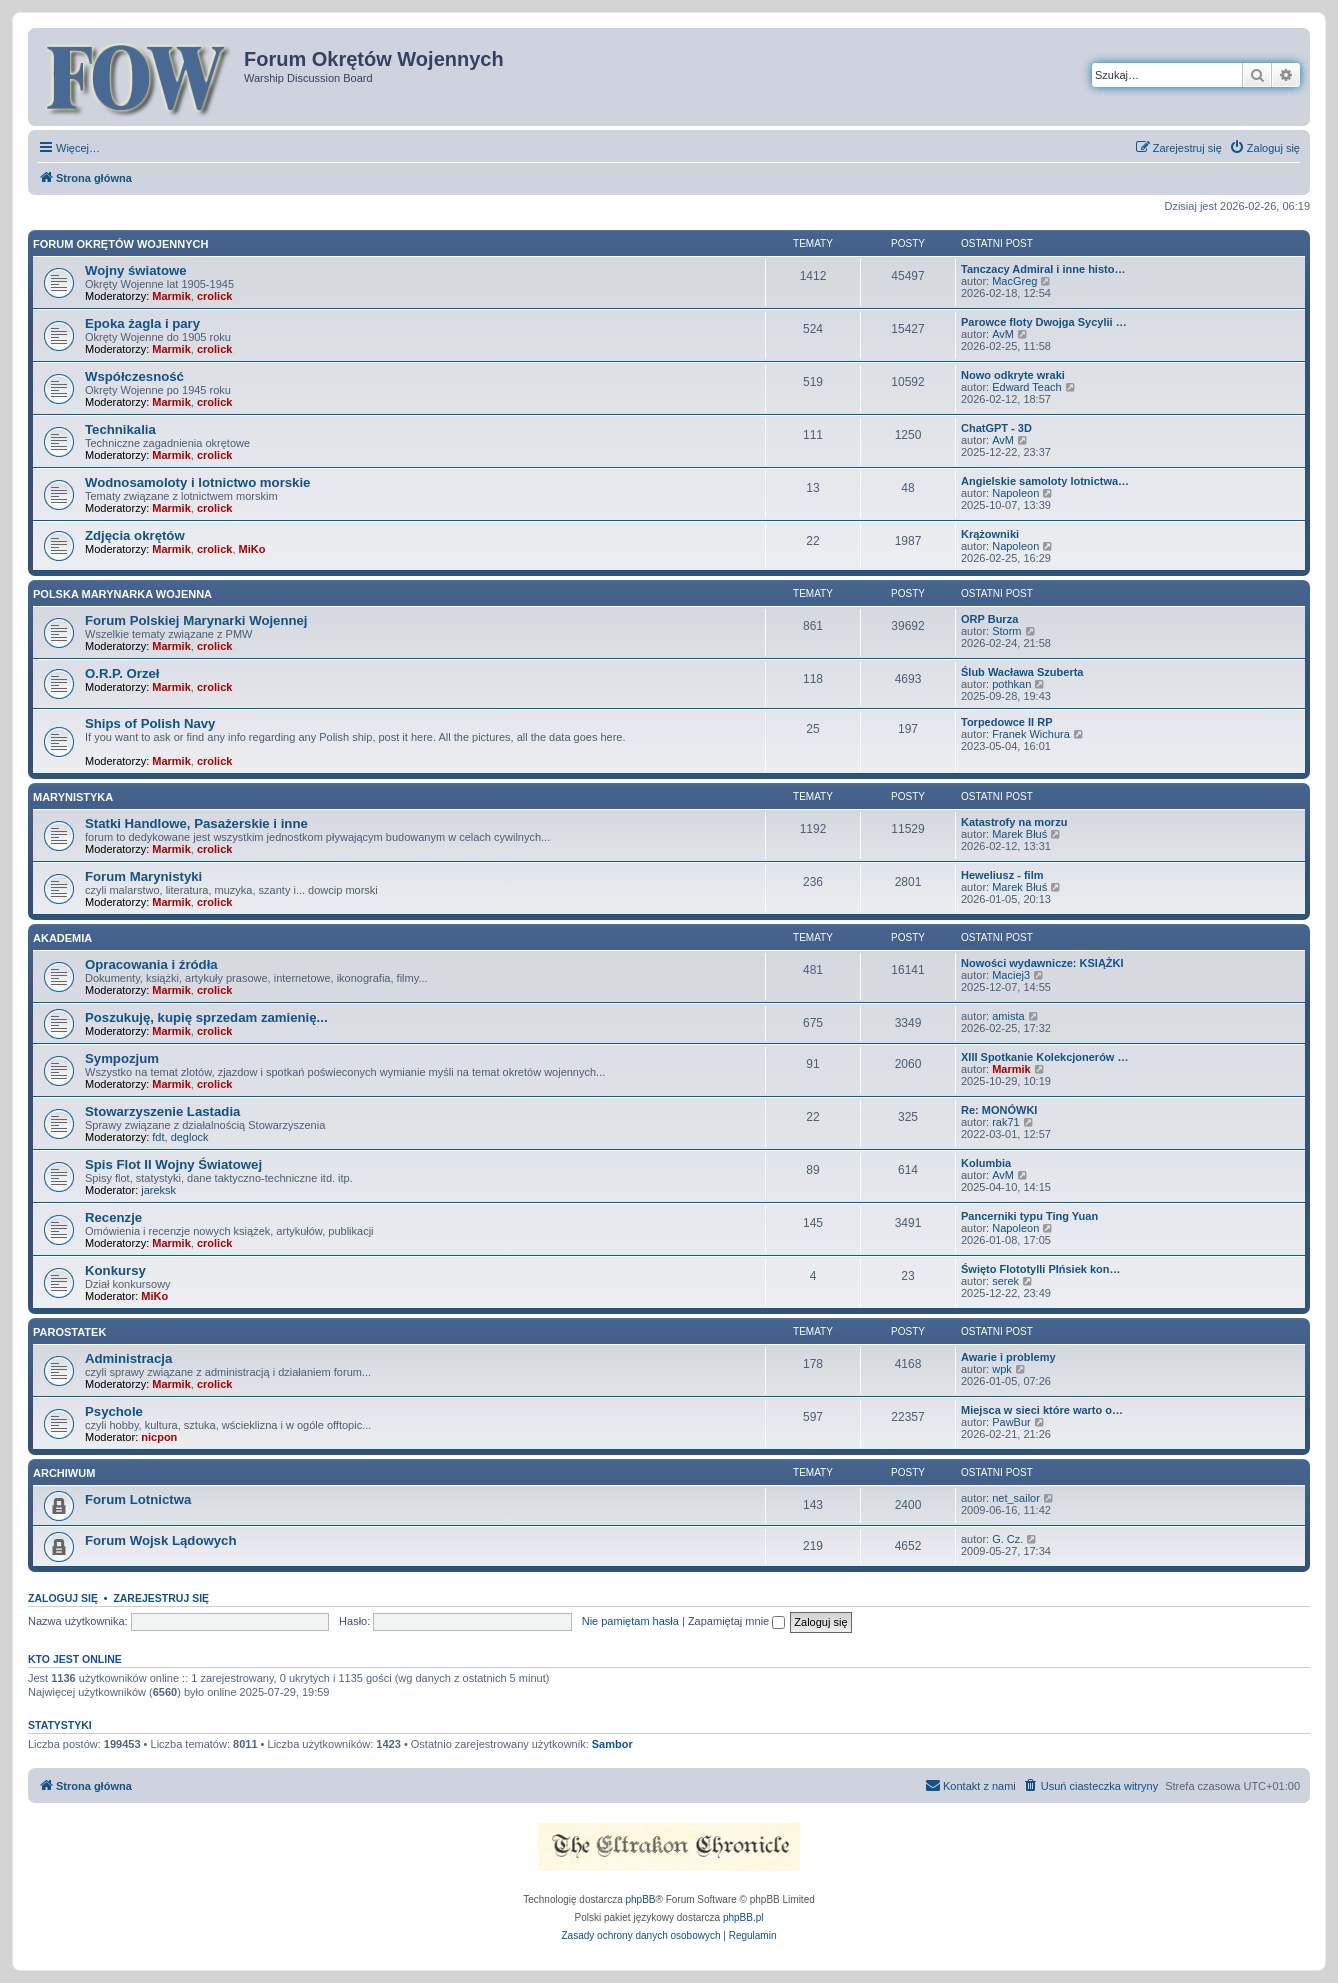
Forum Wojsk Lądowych (160, 1540)
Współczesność (134, 376)
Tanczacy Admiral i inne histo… (1043, 269)
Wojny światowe (136, 270)
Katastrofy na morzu (1014, 822)
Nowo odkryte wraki (1013, 375)
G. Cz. (1007, 1539)
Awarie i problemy (1008, 1357)
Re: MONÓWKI (999, 1110)
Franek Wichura (1031, 734)
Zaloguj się (63, 1598)
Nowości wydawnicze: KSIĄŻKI (1042, 963)
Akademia (62, 938)
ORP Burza (989, 619)
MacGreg (1014, 281)
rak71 (1006, 1122)
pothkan (1011, 684)
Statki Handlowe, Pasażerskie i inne (196, 823)
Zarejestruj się (161, 1598)
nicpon (159, 1437)
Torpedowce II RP (1006, 722)
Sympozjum (122, 1058)
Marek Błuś (1019, 834)
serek (1005, 1281)
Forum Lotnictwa (138, 1499)
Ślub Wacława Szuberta (1022, 672)
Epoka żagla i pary (142, 323)
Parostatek (69, 1332)
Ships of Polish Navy (150, 723)
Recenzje (113, 1217)
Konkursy (115, 1270)
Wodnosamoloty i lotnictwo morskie (197, 482)
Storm (1006, 631)
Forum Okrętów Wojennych (120, 244)
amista (1008, 1016)
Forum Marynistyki (143, 876)
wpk (1002, 1369)
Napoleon (1015, 493)
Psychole (114, 1411)
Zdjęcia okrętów (135, 535)
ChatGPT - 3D (996, 428)
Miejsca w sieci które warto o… (1042, 1410)
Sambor (612, 1744)
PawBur (1011, 1422)
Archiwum (64, 1473)
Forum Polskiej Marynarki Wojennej (196, 620)
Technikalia (120, 429)
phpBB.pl (743, 1917)
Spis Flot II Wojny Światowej (173, 1164)
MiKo (252, 549)
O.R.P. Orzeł (122, 673)
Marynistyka (73, 797)
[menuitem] (1264, 148)
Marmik (171, 296)
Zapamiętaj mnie (736, 1621)
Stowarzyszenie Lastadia (162, 1111)
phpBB (641, 1899)
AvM (1003, 334)
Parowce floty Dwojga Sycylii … (1044, 322)
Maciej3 (1011, 975)
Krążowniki (990, 534)
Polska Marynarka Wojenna (122, 594)
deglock (190, 1137)
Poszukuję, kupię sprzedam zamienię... (206, 1017)
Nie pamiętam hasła (630, 1621)
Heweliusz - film (1002, 875)
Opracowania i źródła (151, 964)
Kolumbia (986, 1163)
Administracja (128, 1358)
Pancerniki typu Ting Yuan (1029, 1216)
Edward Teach (1027, 387)
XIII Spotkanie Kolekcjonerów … (1044, 1057)
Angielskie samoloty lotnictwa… (1045, 481)
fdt (158, 1137)
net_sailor (1016, 1498)
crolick (214, 296)
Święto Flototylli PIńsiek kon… (1041, 1269)
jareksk (158, 1190)
